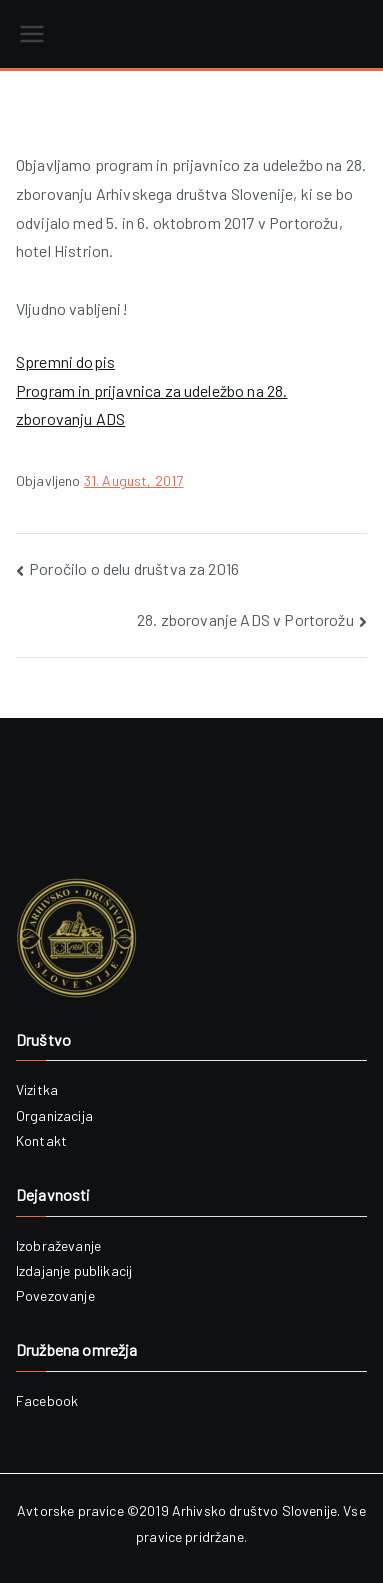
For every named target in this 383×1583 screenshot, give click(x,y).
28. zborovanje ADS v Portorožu (245, 619)
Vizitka (37, 1089)
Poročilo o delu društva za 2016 (134, 568)
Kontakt (41, 1140)
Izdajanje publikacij (74, 1270)
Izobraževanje (58, 1245)
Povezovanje (55, 1295)
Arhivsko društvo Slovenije (254, 1510)
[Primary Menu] (32, 34)
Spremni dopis (65, 361)
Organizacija (54, 1115)
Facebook (47, 1400)
